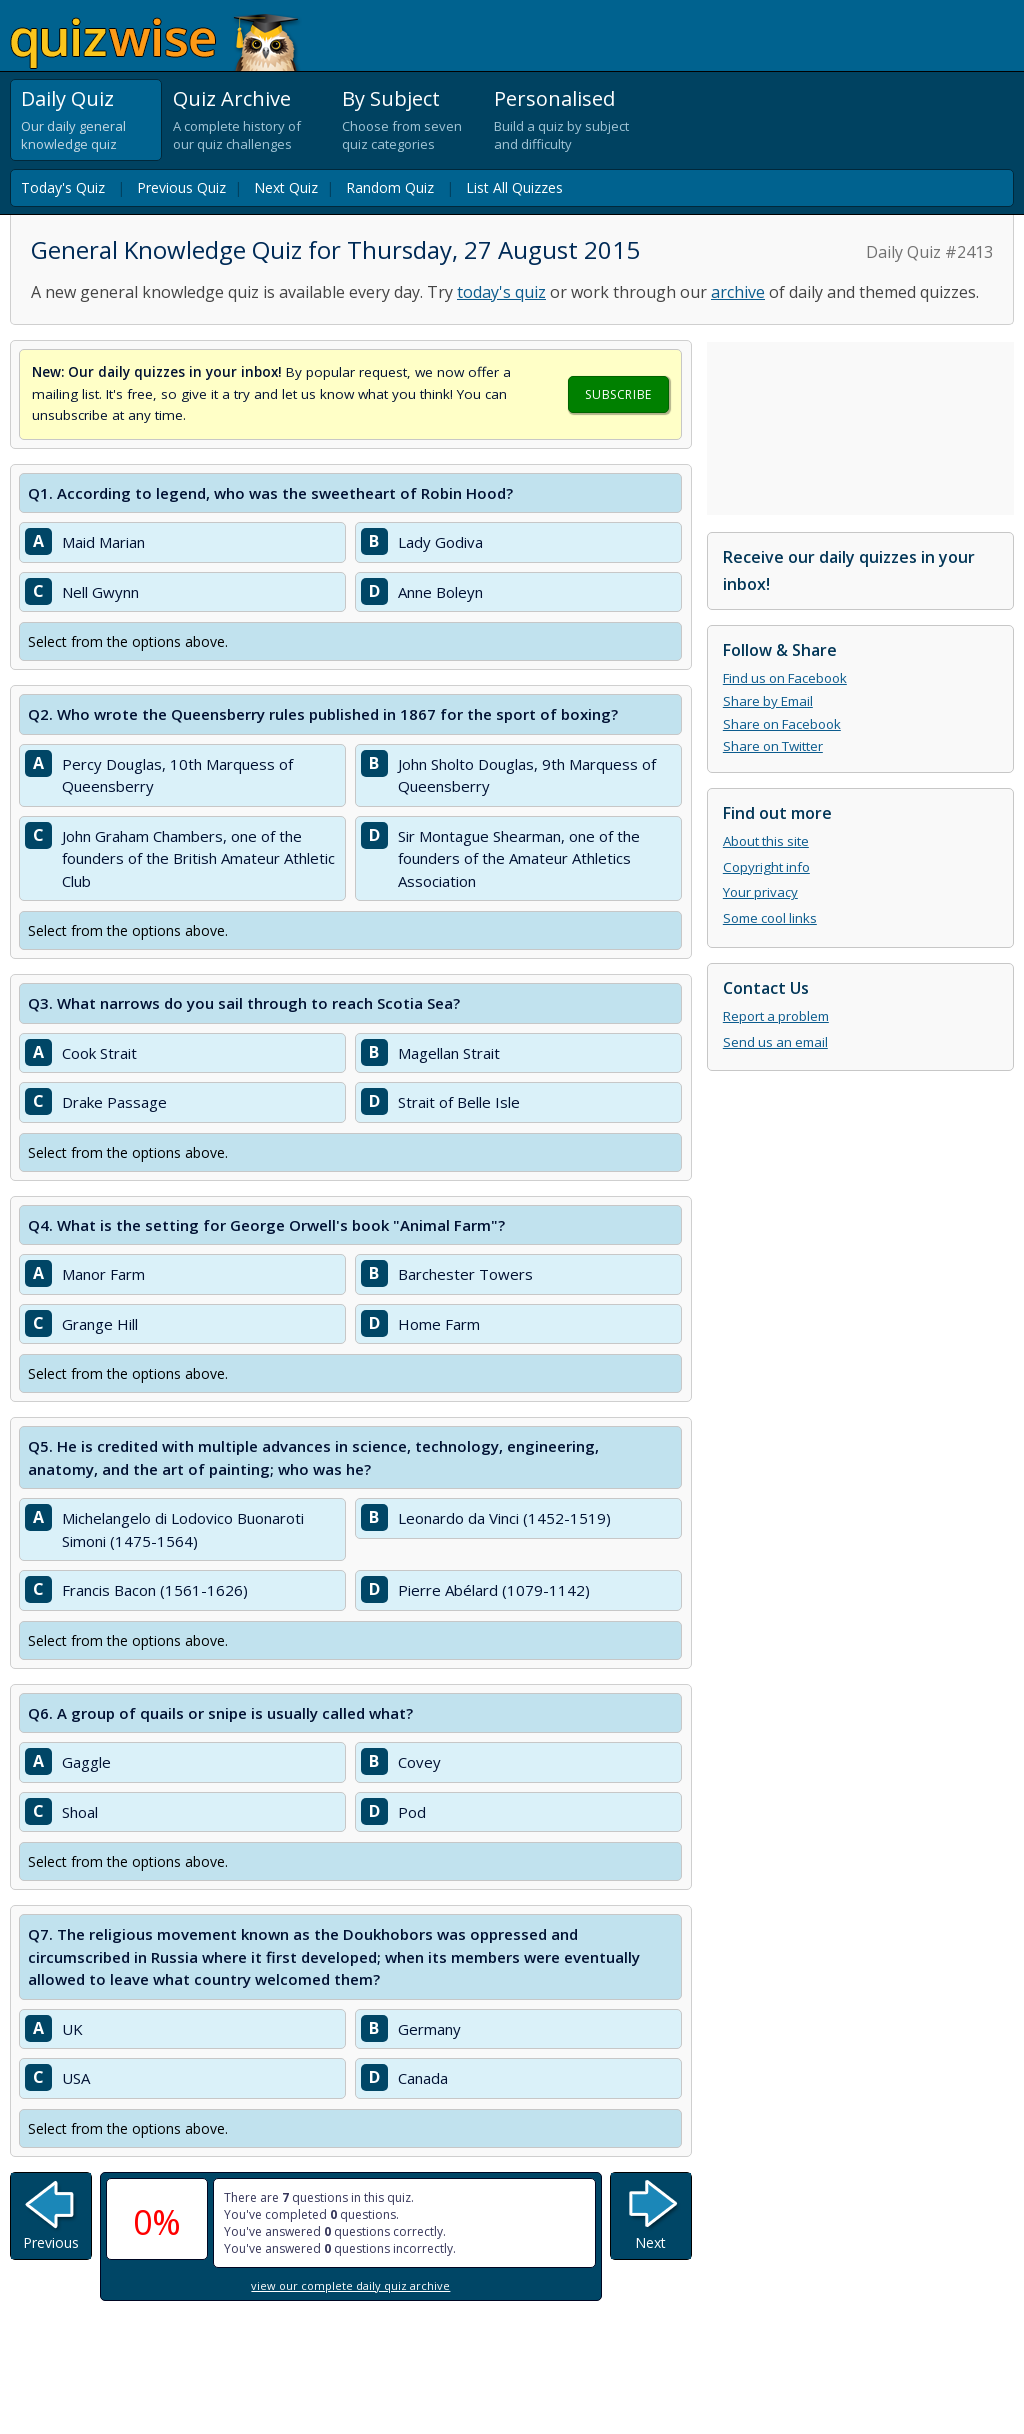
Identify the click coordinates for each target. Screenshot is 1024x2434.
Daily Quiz (67, 98)
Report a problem (776, 1016)
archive (738, 292)
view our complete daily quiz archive (350, 2285)
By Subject (391, 98)
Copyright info (766, 867)
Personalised (554, 98)
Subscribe (618, 394)
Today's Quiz (63, 187)
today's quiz (501, 292)
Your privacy (760, 892)
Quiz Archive (232, 98)
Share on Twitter (773, 746)
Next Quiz (286, 187)
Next (650, 2242)
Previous (51, 2242)
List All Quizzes (514, 187)
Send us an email (775, 1042)
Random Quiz (390, 187)
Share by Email (768, 701)
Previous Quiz (181, 187)
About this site (766, 841)
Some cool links (770, 918)
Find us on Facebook (785, 678)
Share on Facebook (782, 724)
